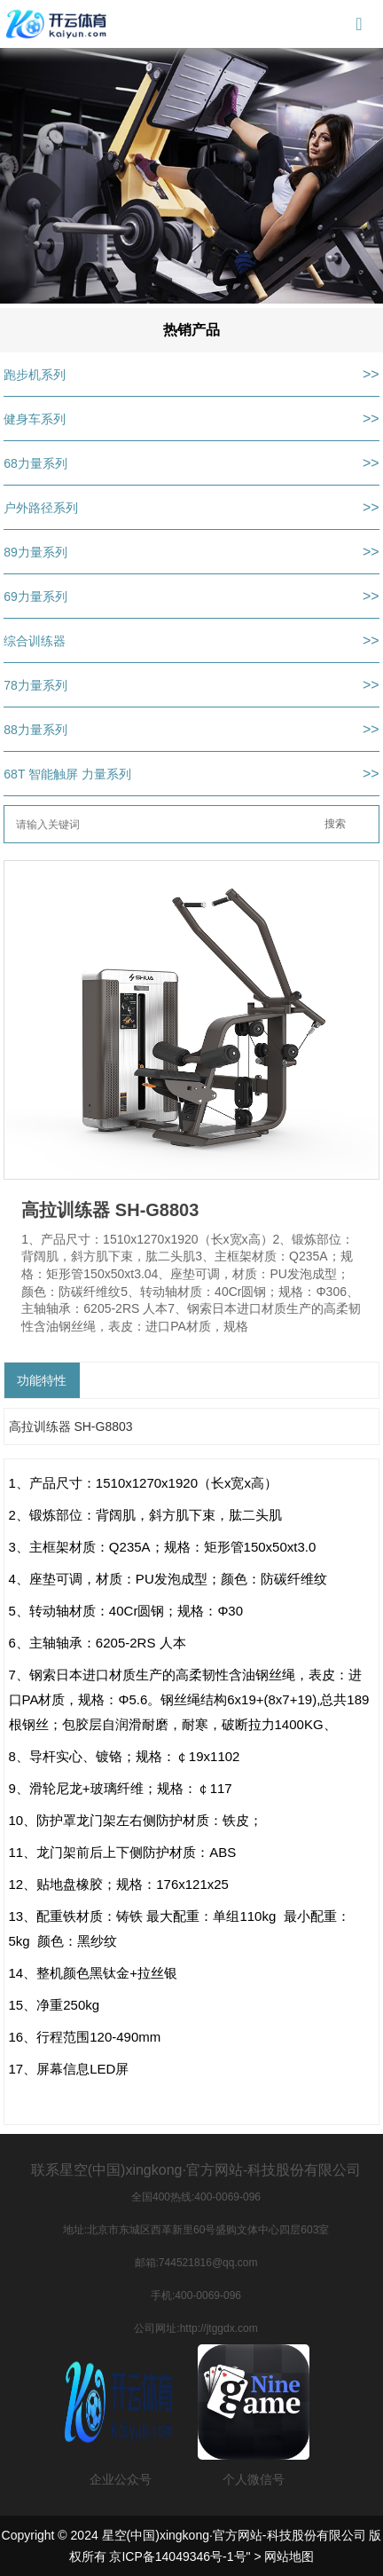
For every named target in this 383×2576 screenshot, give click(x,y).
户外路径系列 (41, 508)
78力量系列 (35, 685)
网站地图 (289, 2556)
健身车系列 (35, 419)
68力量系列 (35, 463)
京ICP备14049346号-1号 (177, 2556)
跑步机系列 (35, 374)
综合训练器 (35, 641)
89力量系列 (35, 552)
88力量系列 (35, 730)
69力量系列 (35, 596)
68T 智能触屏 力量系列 (67, 774)
